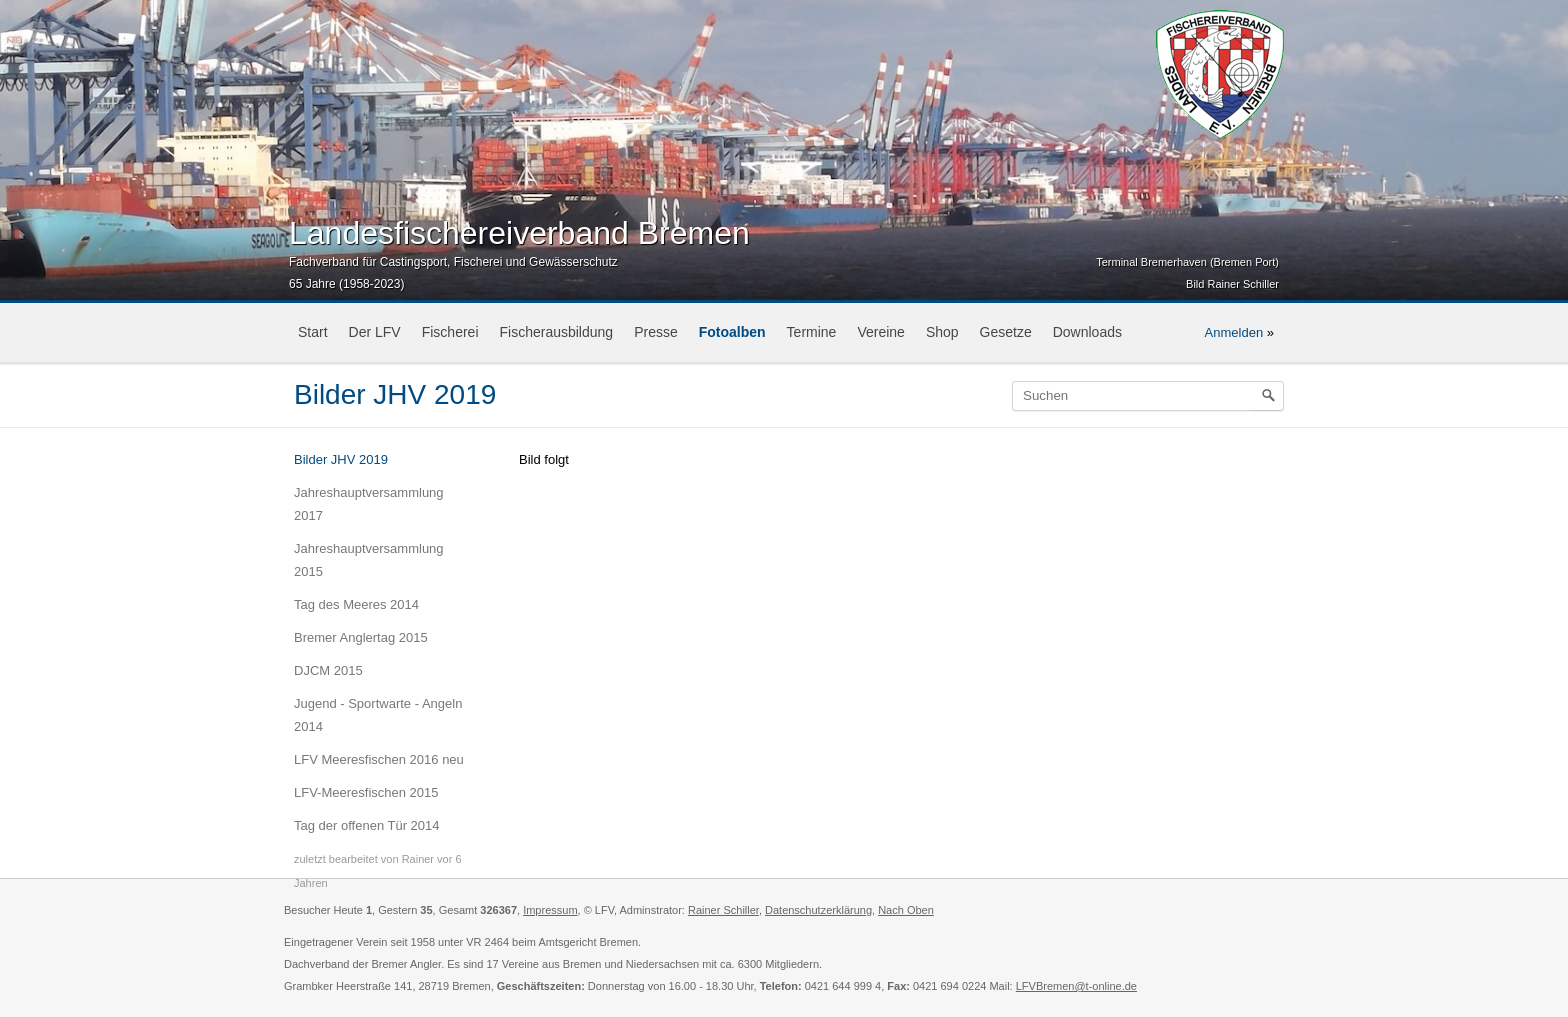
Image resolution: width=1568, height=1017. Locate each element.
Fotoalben (732, 332)
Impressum (550, 910)
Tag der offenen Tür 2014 (367, 825)
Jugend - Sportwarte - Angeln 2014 (378, 715)
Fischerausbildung (557, 332)
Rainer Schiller (723, 910)
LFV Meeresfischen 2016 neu (379, 759)
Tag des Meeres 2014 (356, 604)
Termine (812, 332)
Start (313, 332)
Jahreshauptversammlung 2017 (369, 504)
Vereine (880, 332)
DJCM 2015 (328, 670)
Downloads (1087, 332)
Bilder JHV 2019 (341, 459)
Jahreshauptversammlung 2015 (369, 560)
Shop (942, 332)
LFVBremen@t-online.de (1076, 986)
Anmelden (1234, 332)
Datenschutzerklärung (818, 910)
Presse (656, 332)
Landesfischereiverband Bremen (519, 233)
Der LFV (375, 332)
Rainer (418, 859)
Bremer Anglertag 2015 (361, 637)
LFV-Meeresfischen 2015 (366, 792)
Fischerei (450, 332)
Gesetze (1006, 332)
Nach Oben (906, 910)
